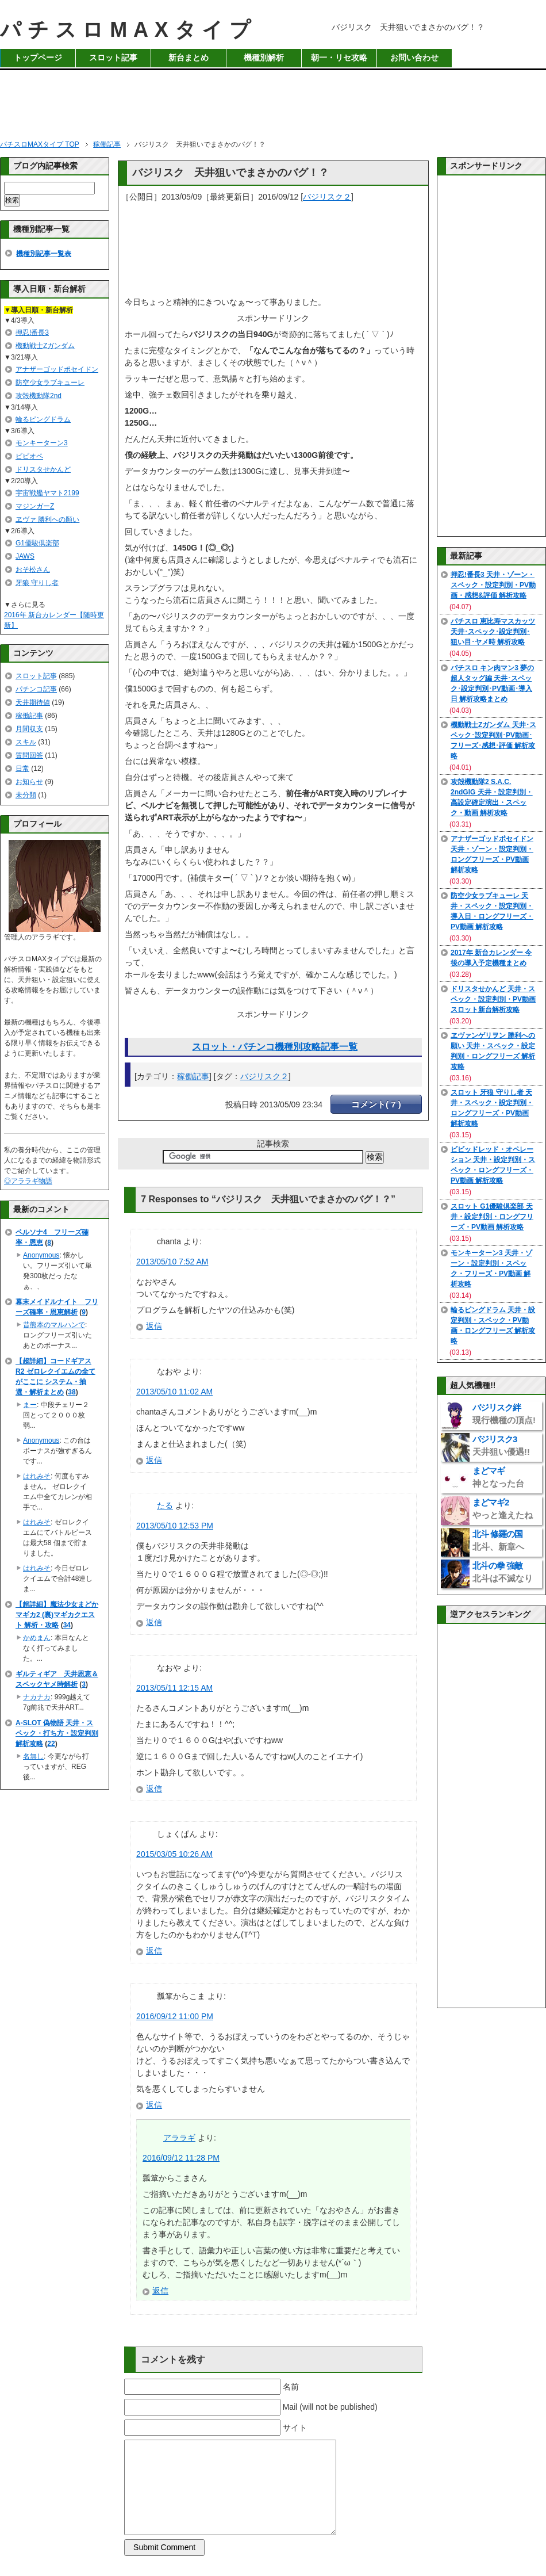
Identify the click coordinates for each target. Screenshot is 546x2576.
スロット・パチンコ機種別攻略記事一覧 (274, 1047)
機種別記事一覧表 (43, 254)
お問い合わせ (414, 57)
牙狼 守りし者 (37, 583)
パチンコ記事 (36, 689)
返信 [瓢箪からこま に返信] (154, 2104)
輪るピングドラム (43, 419)
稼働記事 (193, 1076)
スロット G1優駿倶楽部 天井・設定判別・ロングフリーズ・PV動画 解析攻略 (492, 1216)
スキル (26, 742)
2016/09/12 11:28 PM (181, 2157)
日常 (22, 769)
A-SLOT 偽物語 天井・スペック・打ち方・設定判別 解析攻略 (57, 1733)
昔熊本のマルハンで (54, 1325)
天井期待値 (33, 702)
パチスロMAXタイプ (128, 29)
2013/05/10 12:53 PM (174, 1525)
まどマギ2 (502, 1508)
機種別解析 (264, 57)
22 (51, 1744)
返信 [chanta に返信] (154, 1326)
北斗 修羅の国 (498, 1540)
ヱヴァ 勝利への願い (47, 519)
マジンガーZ (35, 506)
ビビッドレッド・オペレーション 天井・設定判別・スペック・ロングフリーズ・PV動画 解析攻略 (493, 1164)
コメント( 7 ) (376, 1104)
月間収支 (29, 729)
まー (30, 1405)
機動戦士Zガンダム (45, 346)
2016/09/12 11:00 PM (174, 2016)
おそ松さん (33, 569)
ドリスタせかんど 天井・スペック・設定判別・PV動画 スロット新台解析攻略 (493, 999)
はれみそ (37, 1476)
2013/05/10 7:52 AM (172, 1261)
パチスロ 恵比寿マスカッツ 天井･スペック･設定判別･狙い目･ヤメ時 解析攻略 (493, 631)
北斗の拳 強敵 (502, 1572)
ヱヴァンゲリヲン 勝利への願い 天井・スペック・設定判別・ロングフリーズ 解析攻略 (493, 1051)
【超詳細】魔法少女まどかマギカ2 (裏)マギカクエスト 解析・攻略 (57, 1614)
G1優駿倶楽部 (37, 543)
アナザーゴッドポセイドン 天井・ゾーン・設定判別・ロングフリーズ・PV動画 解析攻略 (492, 854)
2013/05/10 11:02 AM (174, 1391)
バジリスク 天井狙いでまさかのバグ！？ (230, 172)
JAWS (25, 556)
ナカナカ (37, 1697)
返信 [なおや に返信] (154, 1460)
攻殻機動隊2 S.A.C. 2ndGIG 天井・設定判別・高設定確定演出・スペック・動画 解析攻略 (492, 797)
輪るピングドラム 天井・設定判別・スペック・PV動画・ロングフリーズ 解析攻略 (493, 1325)
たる (165, 1505)
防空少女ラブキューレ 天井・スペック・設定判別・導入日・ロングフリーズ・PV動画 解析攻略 (492, 911)
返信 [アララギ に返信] (160, 2290)
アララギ (179, 2137)
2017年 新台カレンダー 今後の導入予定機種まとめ (491, 958)
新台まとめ (188, 57)
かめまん (37, 1638)
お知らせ (29, 782)
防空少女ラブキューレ (50, 383)
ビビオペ (29, 456)
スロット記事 (113, 57)
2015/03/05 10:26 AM (174, 1854)
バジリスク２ (327, 196)
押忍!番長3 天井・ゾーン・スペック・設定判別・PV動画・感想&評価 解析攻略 (493, 585)
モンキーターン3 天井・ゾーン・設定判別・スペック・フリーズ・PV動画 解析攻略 (491, 1268)
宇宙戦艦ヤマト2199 (47, 493)
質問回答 (29, 755)
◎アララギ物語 (28, 1181)
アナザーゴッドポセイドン (57, 369)
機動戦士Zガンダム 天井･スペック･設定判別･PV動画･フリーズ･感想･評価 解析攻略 (493, 740)
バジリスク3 (501, 1445)
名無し (33, 1756)
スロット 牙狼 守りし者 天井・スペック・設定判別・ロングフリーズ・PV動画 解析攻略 (492, 1108)
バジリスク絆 (504, 1413)
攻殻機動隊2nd (38, 396)
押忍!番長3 (32, 332)
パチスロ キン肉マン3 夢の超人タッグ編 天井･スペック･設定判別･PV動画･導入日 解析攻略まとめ (492, 683)
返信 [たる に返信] (154, 1622)
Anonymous (41, 1255)
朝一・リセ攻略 (339, 57)
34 (67, 1625)
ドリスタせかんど (43, 469)
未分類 (26, 795)
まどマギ (498, 1477)
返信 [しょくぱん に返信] (154, 1950)
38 (71, 1392)
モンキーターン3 (42, 443)
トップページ (38, 57)
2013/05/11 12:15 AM (174, 1687)
